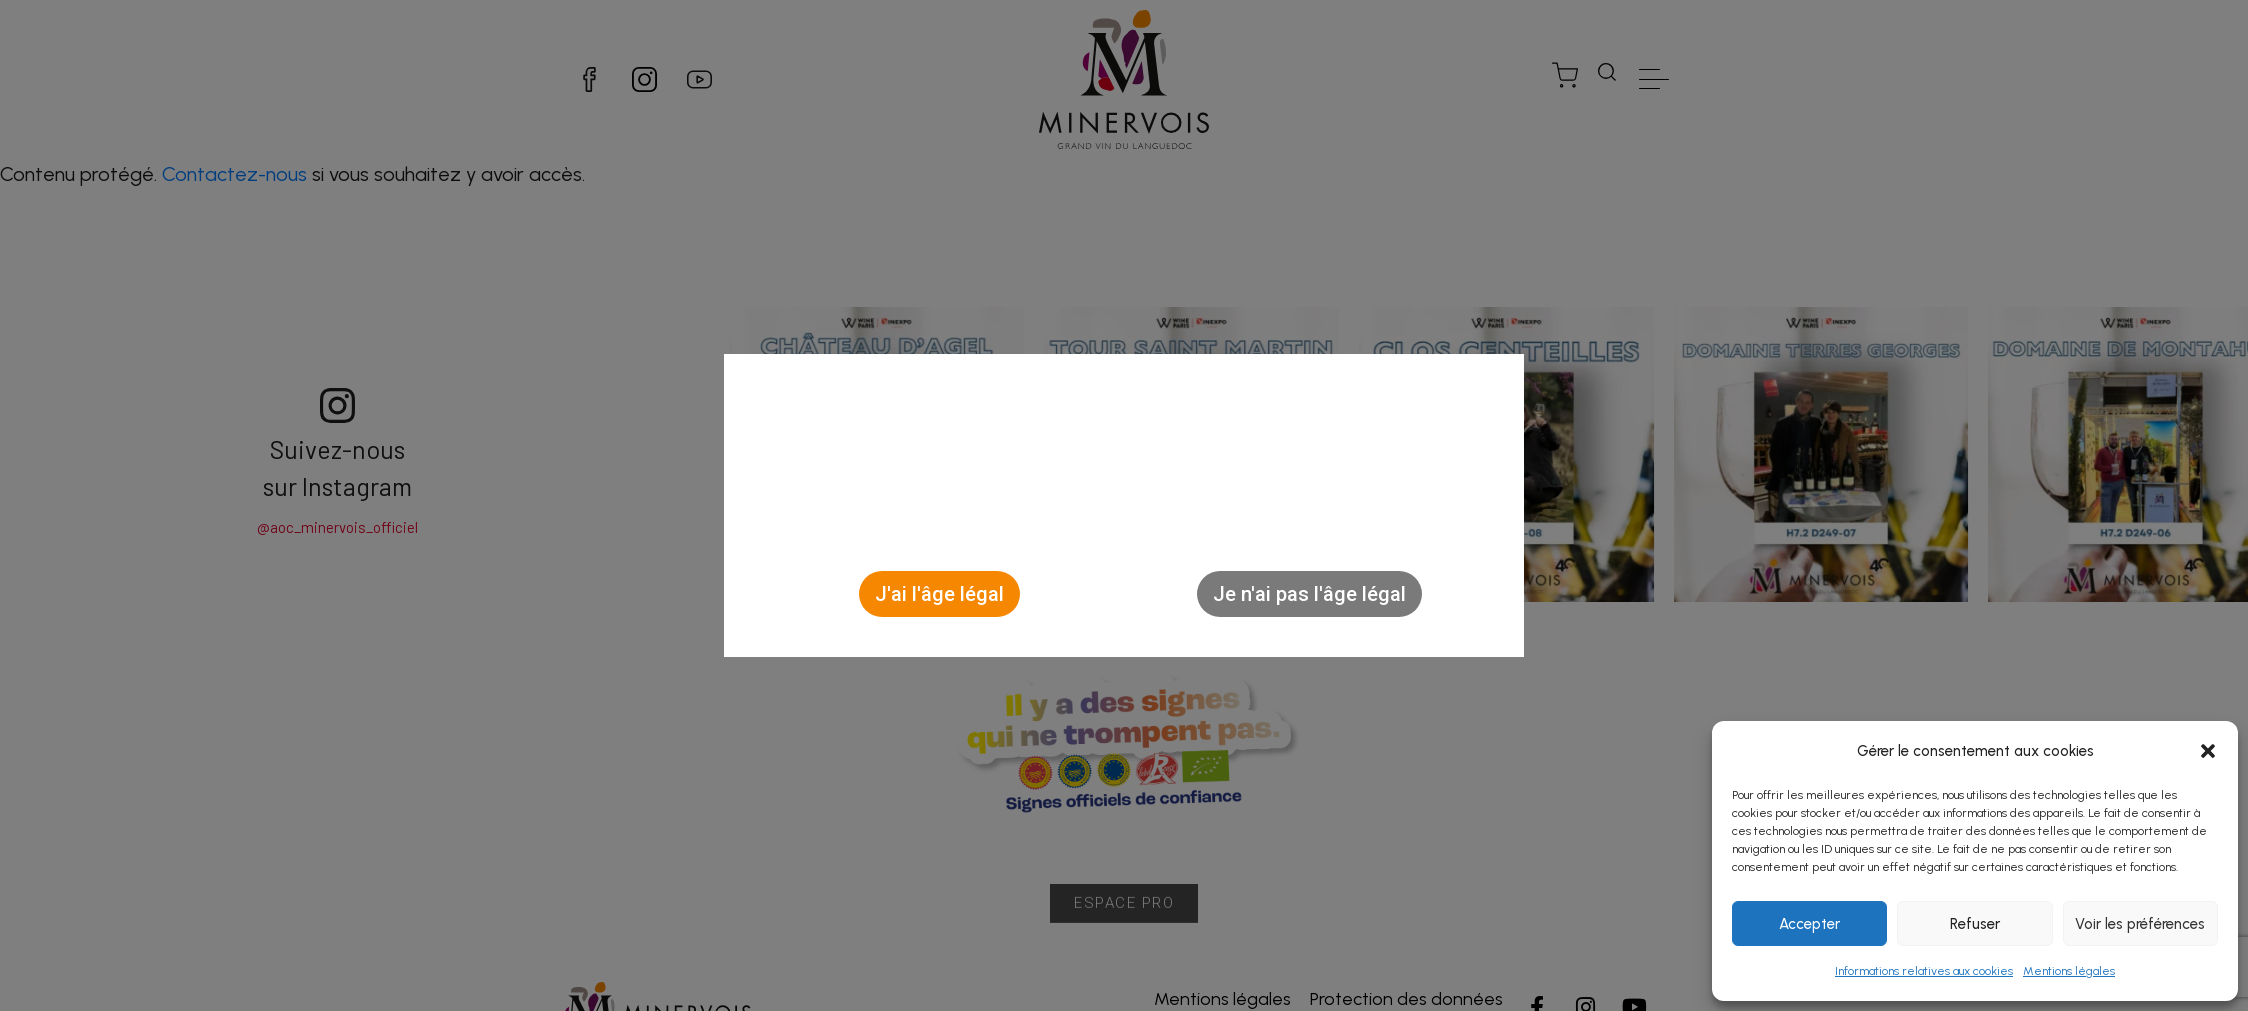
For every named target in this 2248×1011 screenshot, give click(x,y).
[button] (2208, 751)
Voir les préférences (2140, 924)
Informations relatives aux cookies (1924, 971)
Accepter (1809, 924)
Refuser (1975, 924)
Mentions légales (2069, 971)
